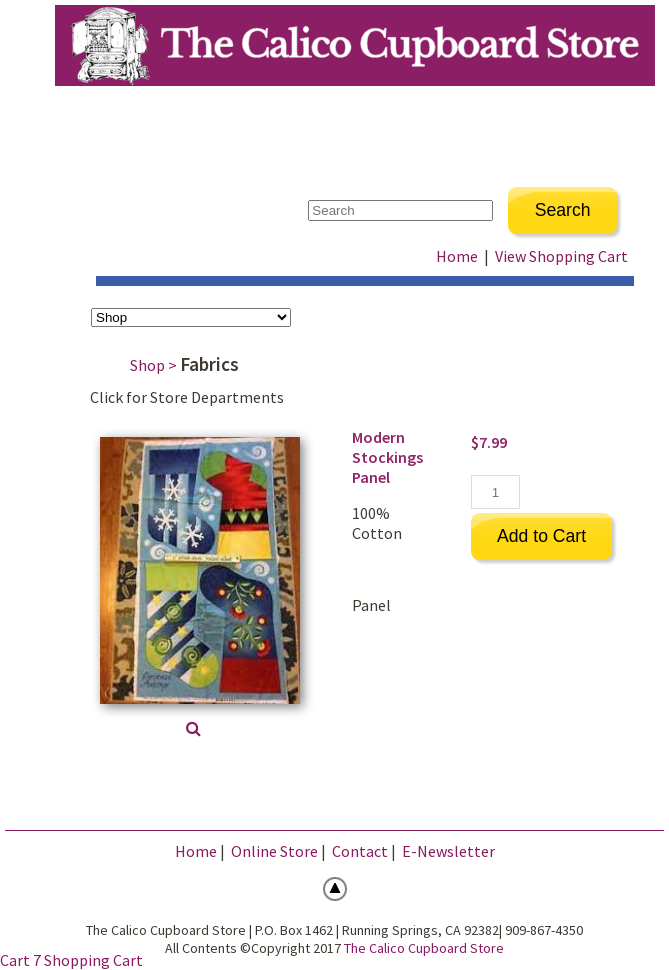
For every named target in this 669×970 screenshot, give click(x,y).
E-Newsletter (448, 851)
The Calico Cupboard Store (424, 948)
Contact (360, 851)
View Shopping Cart (561, 256)
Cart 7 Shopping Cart (71, 960)
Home (457, 256)
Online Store (274, 851)
